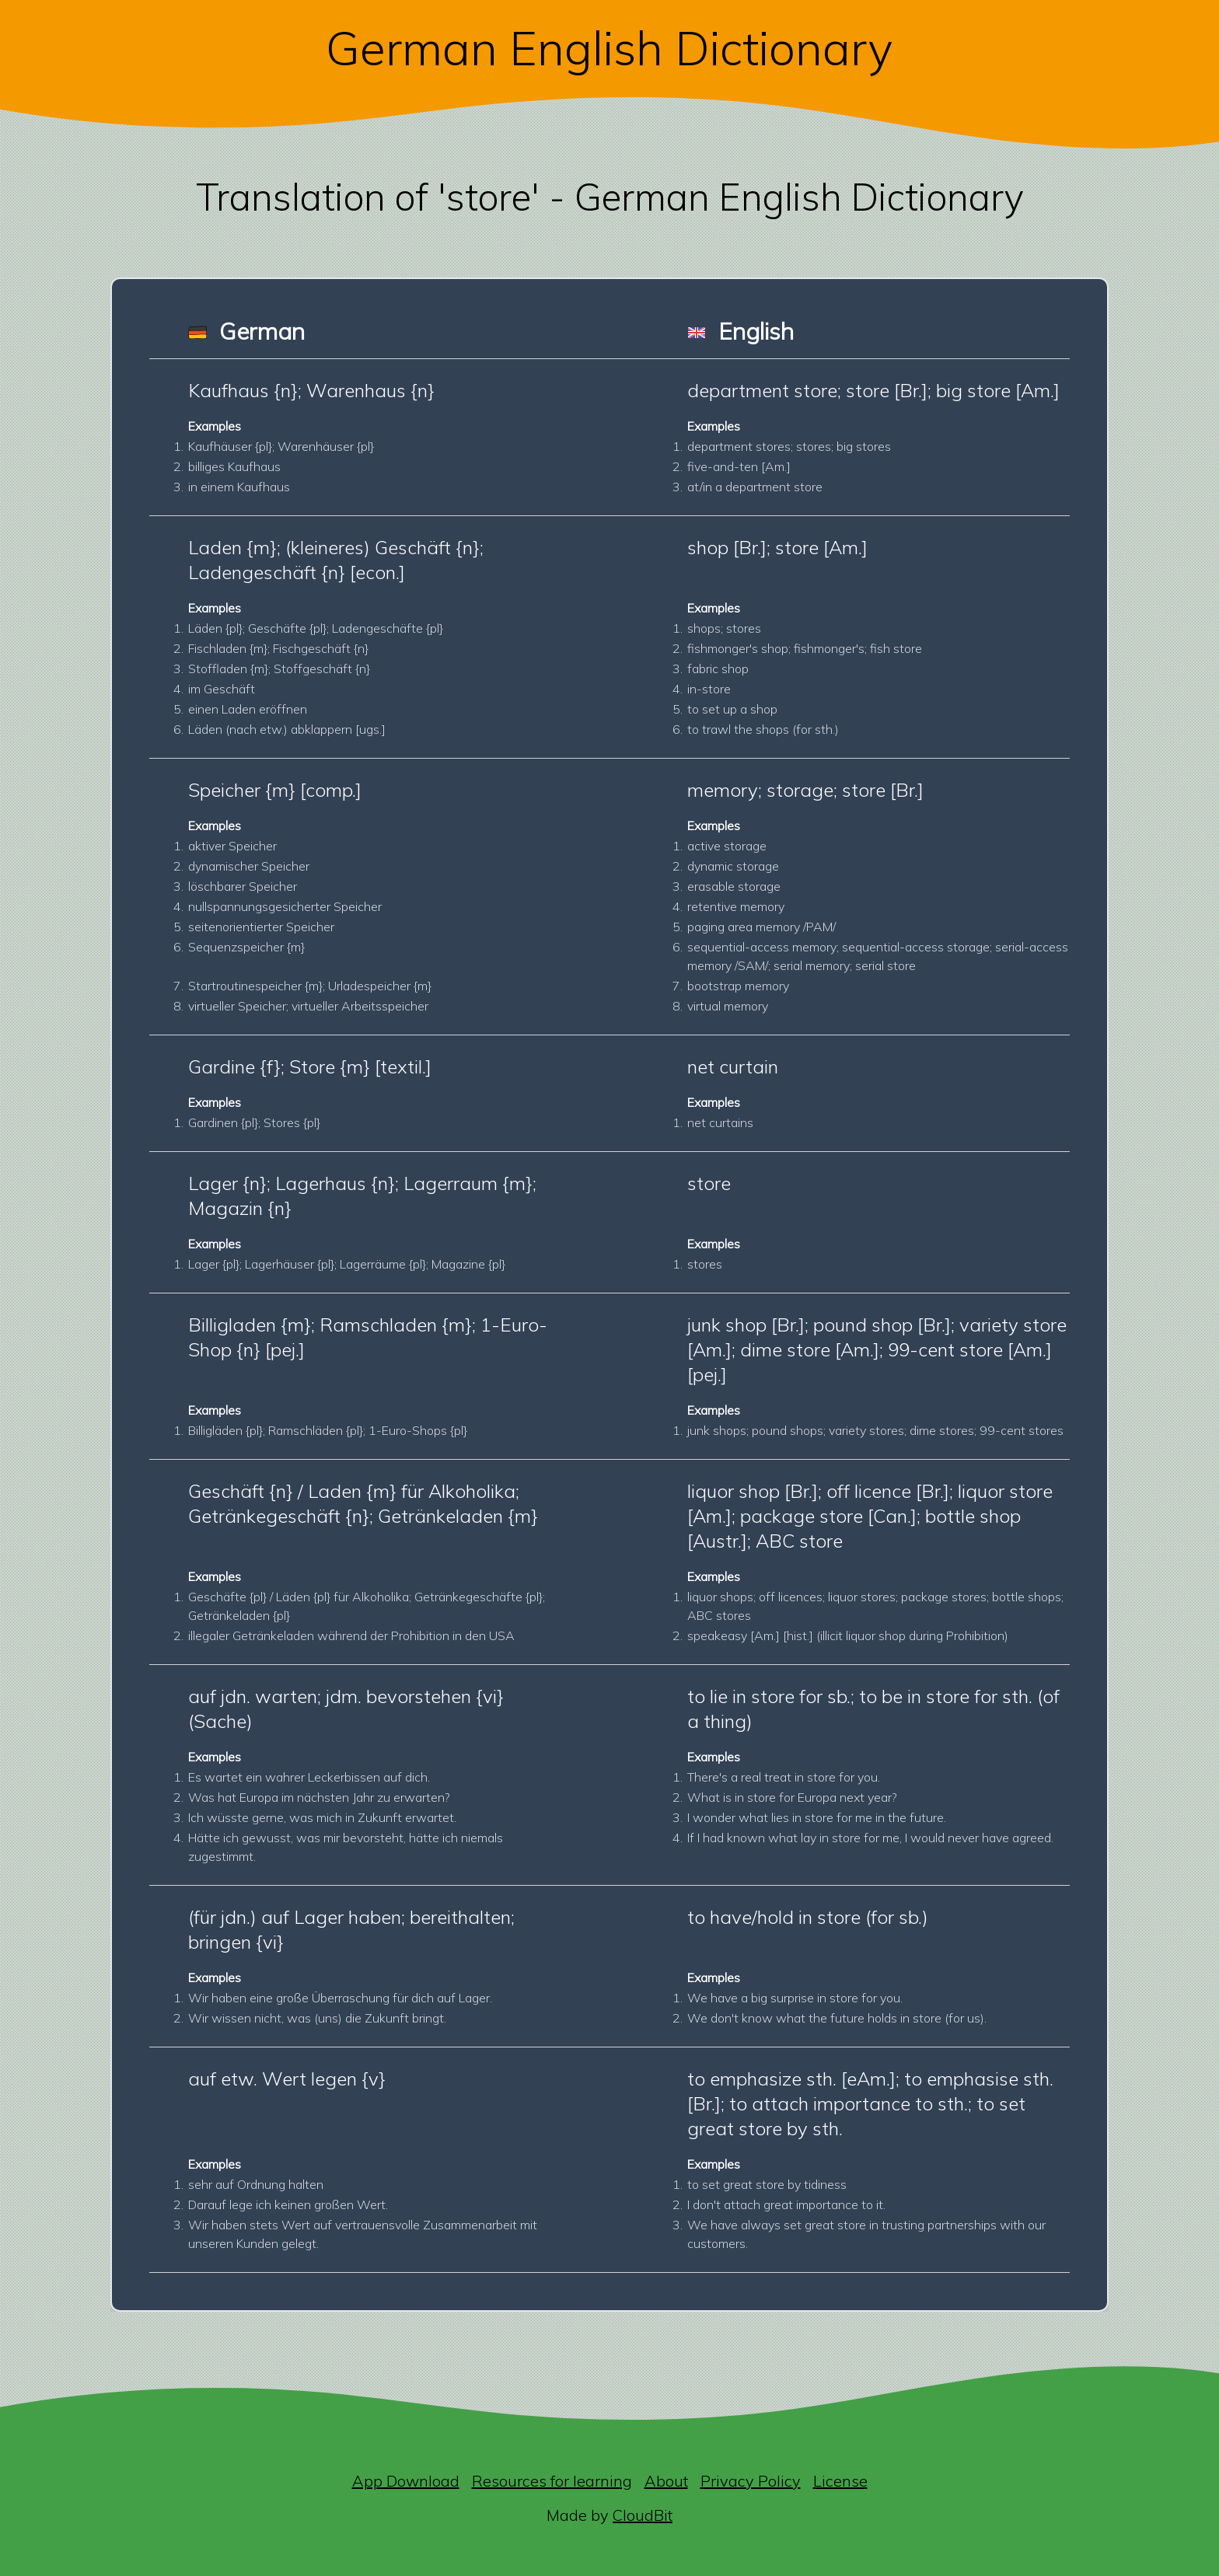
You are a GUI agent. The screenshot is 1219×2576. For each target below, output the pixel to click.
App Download (405, 2480)
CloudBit (642, 2515)
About (666, 2480)
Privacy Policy (750, 2480)
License (840, 2480)
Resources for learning (552, 2480)
